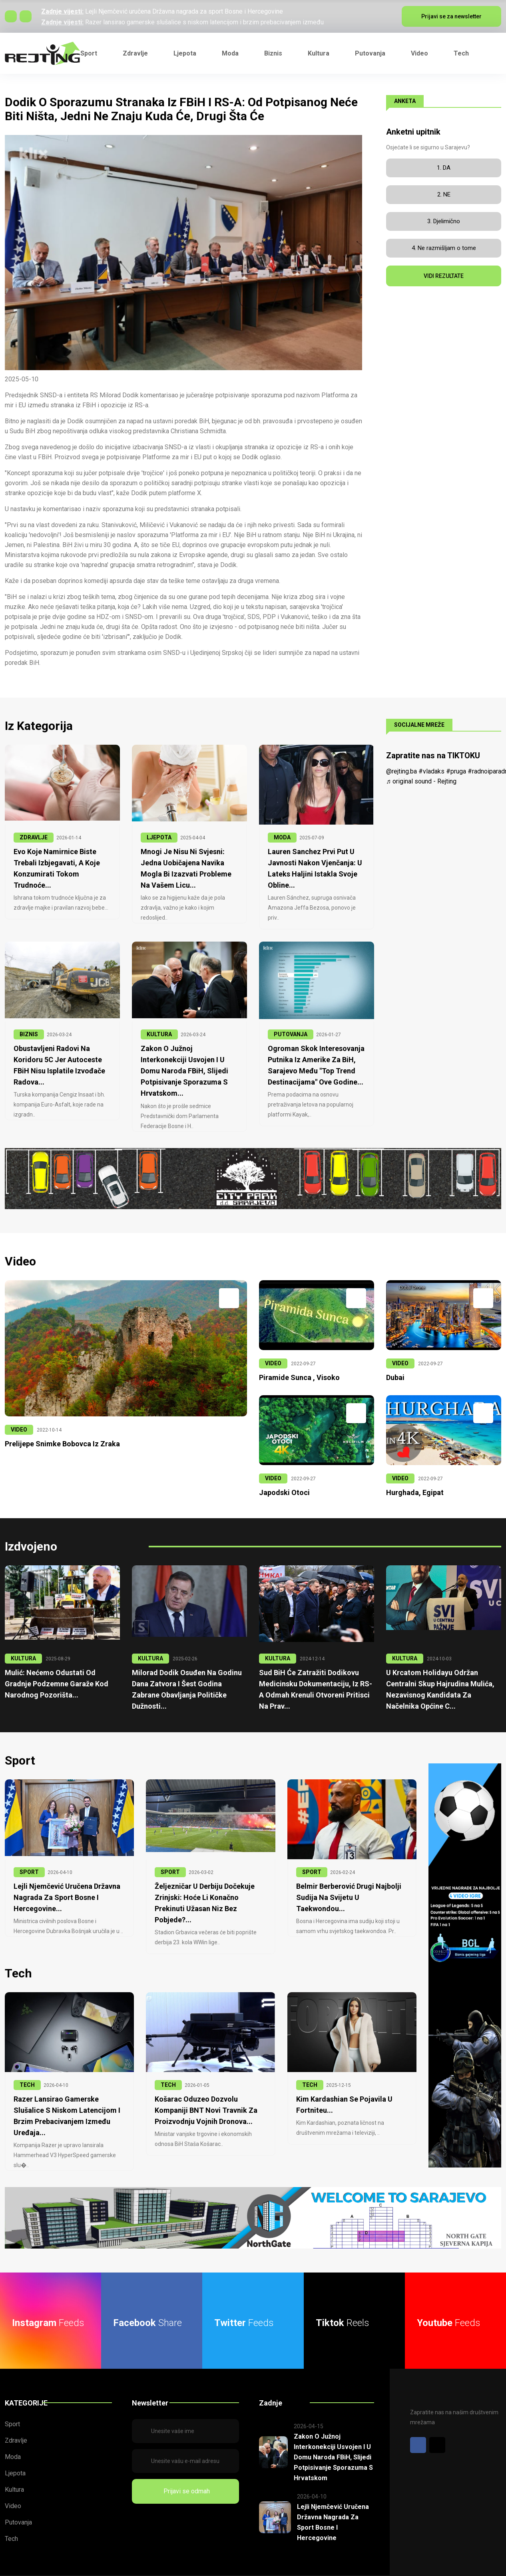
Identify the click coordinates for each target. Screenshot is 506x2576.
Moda (230, 53)
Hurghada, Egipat (413, 1483)
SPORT (29, 1861)
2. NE (443, 194)
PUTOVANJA (290, 1032)
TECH (27, 2061)
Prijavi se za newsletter (451, 16)
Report (456, 2572)
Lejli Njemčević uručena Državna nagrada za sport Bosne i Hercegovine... (65, 1886)
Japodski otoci (282, 1483)
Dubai (395, 1369)
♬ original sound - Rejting (421, 781)
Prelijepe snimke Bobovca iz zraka (59, 1435)
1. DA (443, 167)
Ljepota (184, 53)
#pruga (456, 771)
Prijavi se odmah (185, 2474)
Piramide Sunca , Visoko (297, 1369)
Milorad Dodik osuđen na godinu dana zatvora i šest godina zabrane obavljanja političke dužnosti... (188, 1674)
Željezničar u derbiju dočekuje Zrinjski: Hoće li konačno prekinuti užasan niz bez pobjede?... (209, 1886)
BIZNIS (29, 1032)
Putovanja (370, 53)
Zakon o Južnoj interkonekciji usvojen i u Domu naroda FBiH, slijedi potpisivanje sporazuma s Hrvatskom (332, 2439)
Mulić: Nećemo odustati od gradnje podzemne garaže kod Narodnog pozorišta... (61, 1674)
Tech (461, 53)
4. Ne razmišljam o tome (444, 248)
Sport (88, 53)
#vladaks (431, 771)
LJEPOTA (159, 837)
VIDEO (19, 1421)
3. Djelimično (443, 221)
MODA (282, 837)
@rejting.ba (401, 771)
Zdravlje (135, 53)
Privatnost (420, 2572)
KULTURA (159, 1032)
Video (419, 53)
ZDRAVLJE (34, 837)
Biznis (273, 53)
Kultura (318, 53)
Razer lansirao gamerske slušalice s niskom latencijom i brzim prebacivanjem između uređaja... (69, 2086)
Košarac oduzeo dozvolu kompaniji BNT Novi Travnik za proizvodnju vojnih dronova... (203, 2086)
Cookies (489, 2572)
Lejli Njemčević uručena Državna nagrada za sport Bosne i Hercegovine (184, 11)
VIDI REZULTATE (444, 276)
